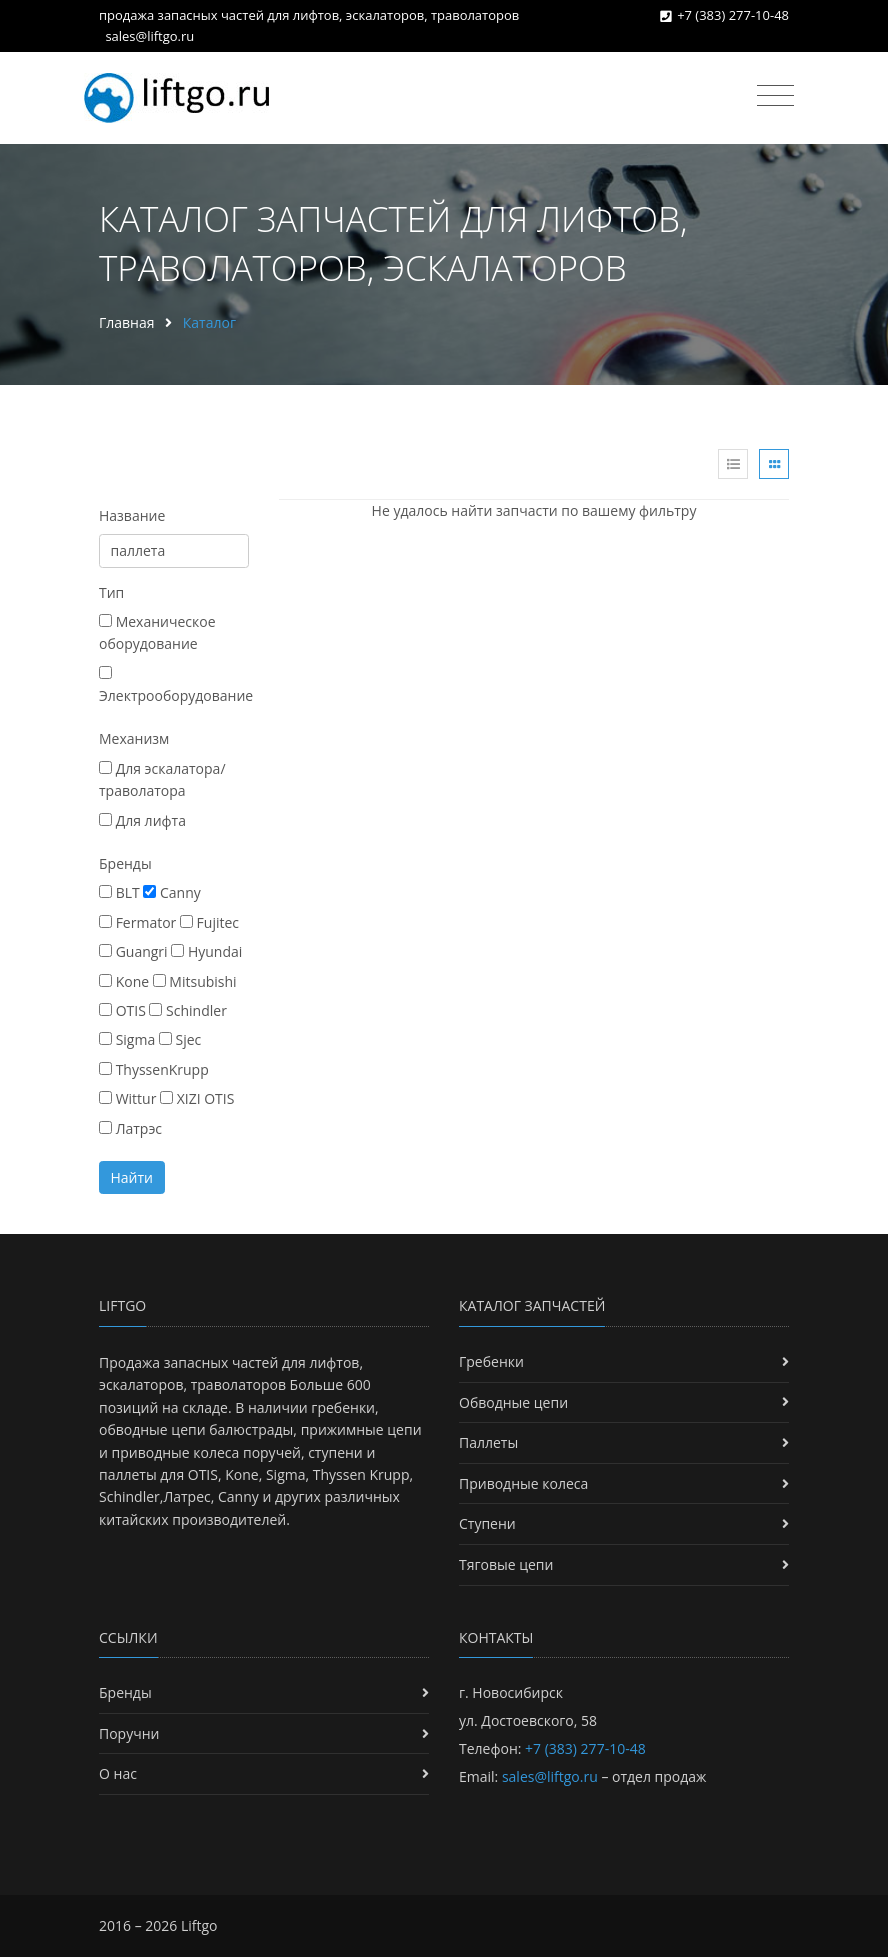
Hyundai (206, 951)
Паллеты (488, 1442)
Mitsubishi (195, 981)
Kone (124, 981)
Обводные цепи (513, 1402)
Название (132, 515)
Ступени (487, 1523)
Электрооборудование (176, 685)
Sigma (127, 1039)
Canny (171, 892)
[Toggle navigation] (775, 96)
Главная (127, 322)
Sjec (180, 1039)
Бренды (125, 863)
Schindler (187, 1010)
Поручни (129, 1733)
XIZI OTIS (197, 1098)
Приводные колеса (523, 1483)
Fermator (137, 922)
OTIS (122, 1010)
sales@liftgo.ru (149, 36)
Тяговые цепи (506, 1564)
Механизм (134, 738)
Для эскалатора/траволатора (162, 779)
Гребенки (491, 1361)
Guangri (133, 951)
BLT (119, 892)
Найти (132, 1177)
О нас (118, 1773)
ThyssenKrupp (154, 1069)
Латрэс (130, 1128)
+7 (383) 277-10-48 (733, 15)
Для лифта (142, 820)
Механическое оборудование (157, 632)
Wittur (127, 1098)
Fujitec (209, 922)
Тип (111, 592)
